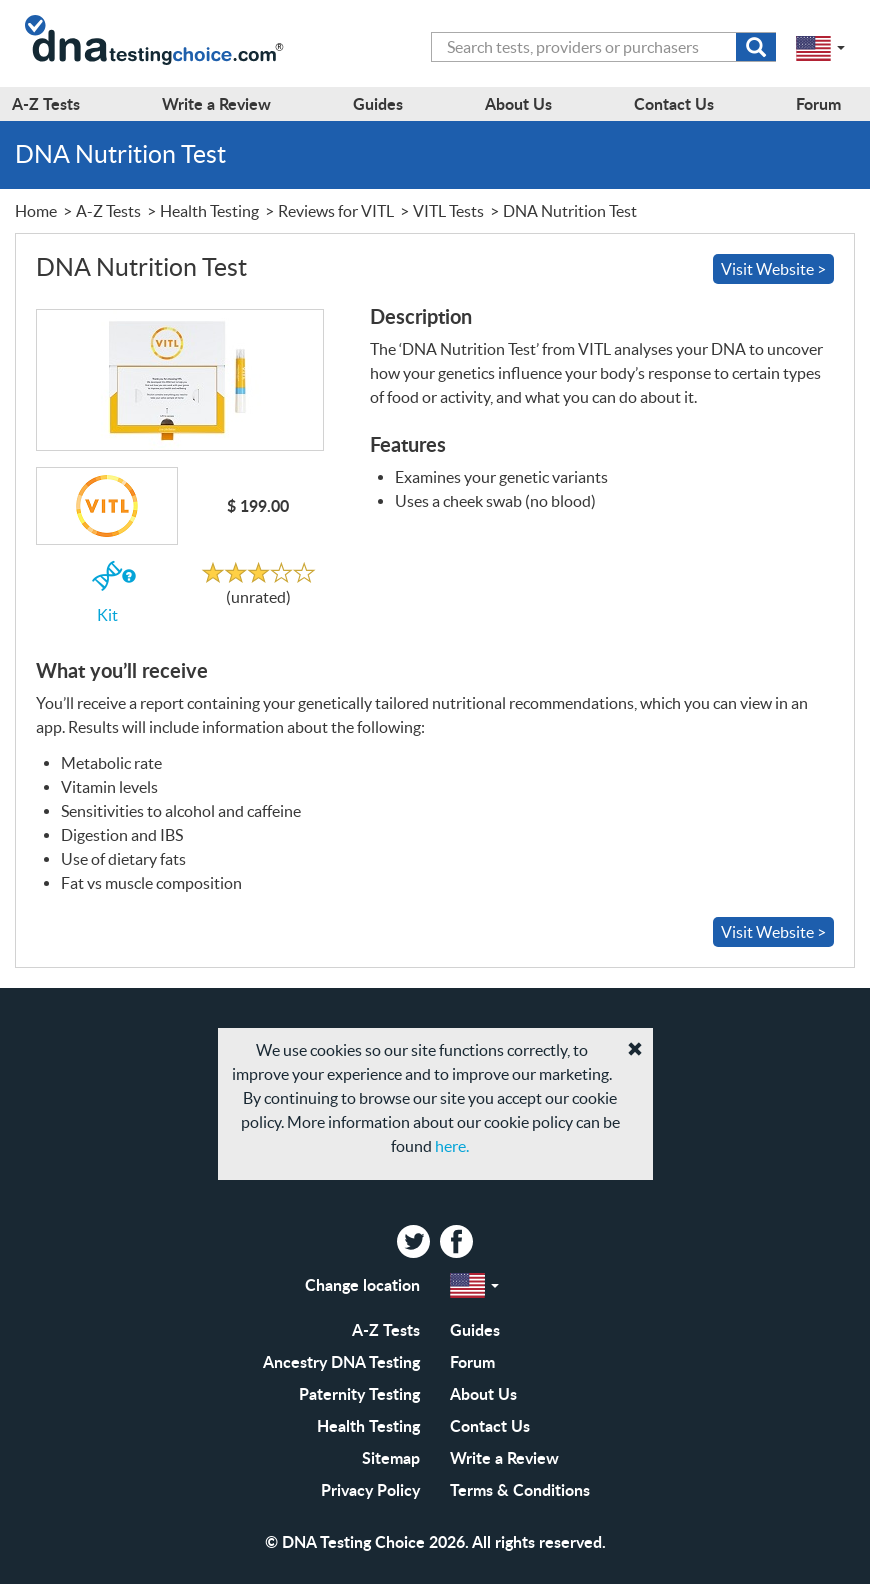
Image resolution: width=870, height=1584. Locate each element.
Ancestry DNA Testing (341, 1361)
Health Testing (368, 1425)
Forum (472, 1361)
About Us (483, 1393)
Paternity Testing (359, 1393)
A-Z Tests (386, 1329)
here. (452, 1146)
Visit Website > (773, 269)
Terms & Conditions (520, 1489)
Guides (475, 1329)
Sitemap (391, 1457)
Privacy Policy (370, 1489)
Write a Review (504, 1457)
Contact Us (490, 1425)
